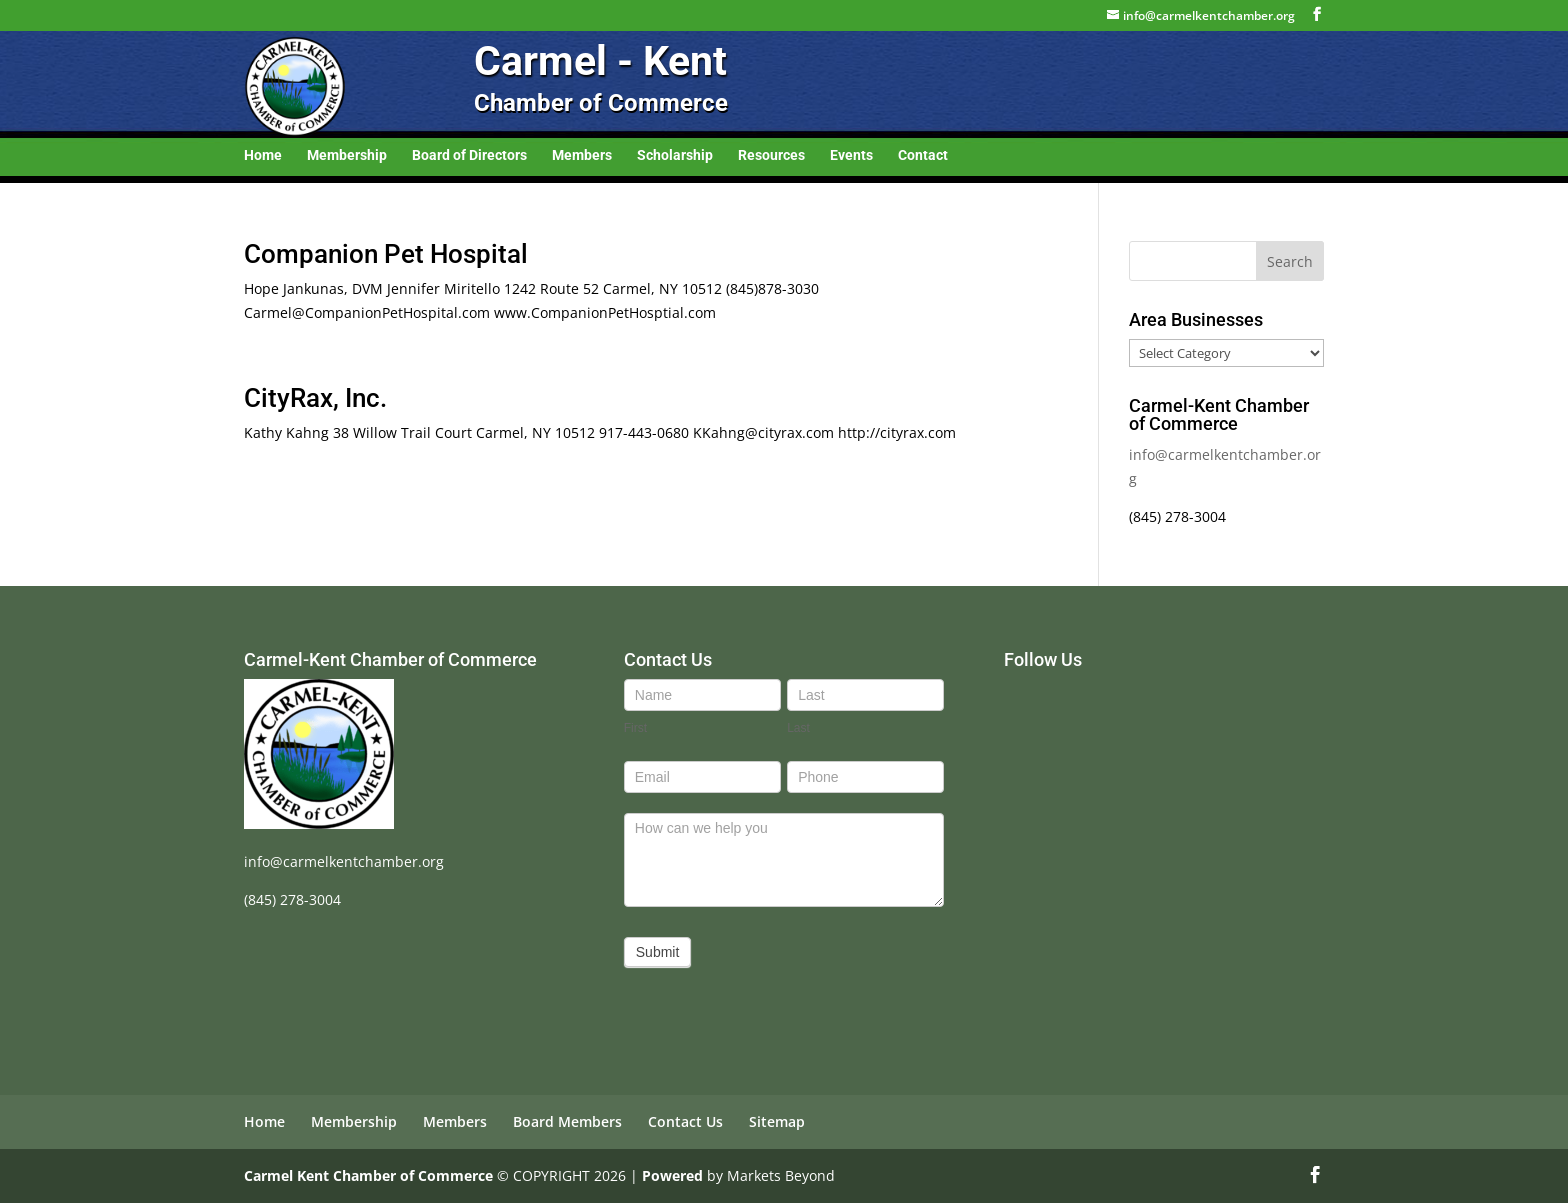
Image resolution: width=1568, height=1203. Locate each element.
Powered (672, 1175)
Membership (347, 155)
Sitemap (777, 1121)
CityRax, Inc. (315, 398)
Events (851, 155)
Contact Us (685, 1121)
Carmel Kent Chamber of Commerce (368, 1175)
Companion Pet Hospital (386, 254)
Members (582, 155)
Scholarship (675, 155)
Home (263, 155)
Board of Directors (469, 155)
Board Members (567, 1121)
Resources (771, 155)
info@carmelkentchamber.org (344, 861)
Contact (923, 155)
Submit (658, 952)
